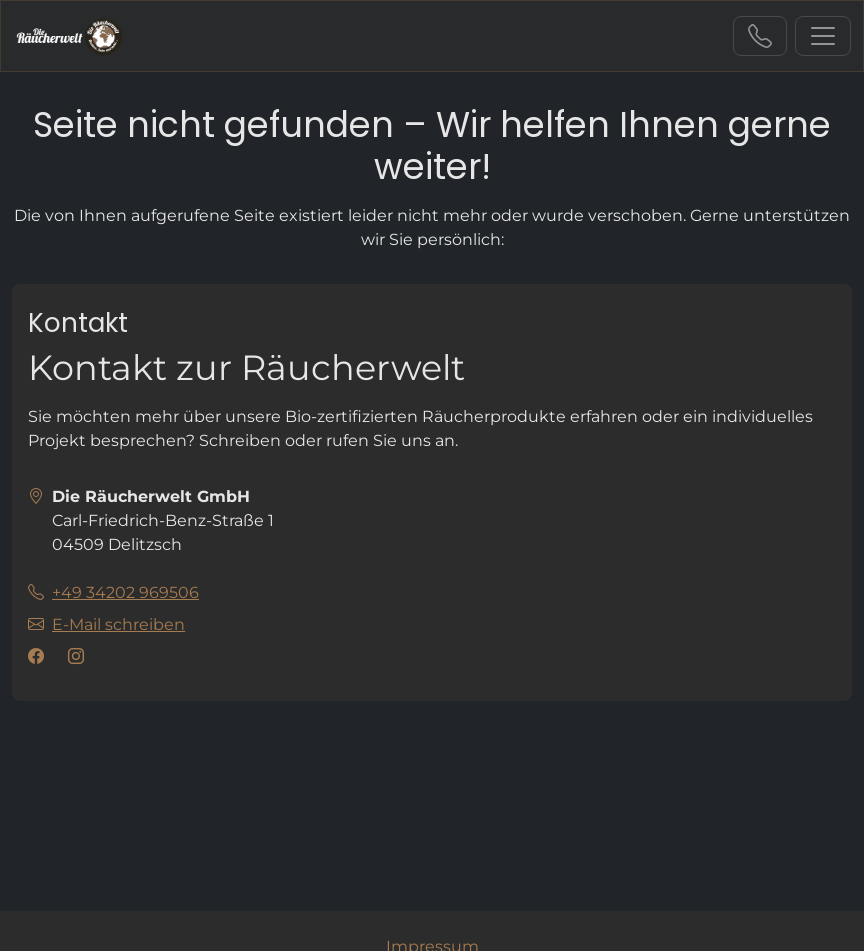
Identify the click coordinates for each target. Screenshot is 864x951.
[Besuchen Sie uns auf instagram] (80, 657)
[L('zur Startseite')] (69, 36)
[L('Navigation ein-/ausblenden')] (823, 36)
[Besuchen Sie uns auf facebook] (40, 657)
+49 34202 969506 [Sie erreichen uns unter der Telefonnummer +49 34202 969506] (760, 36)
